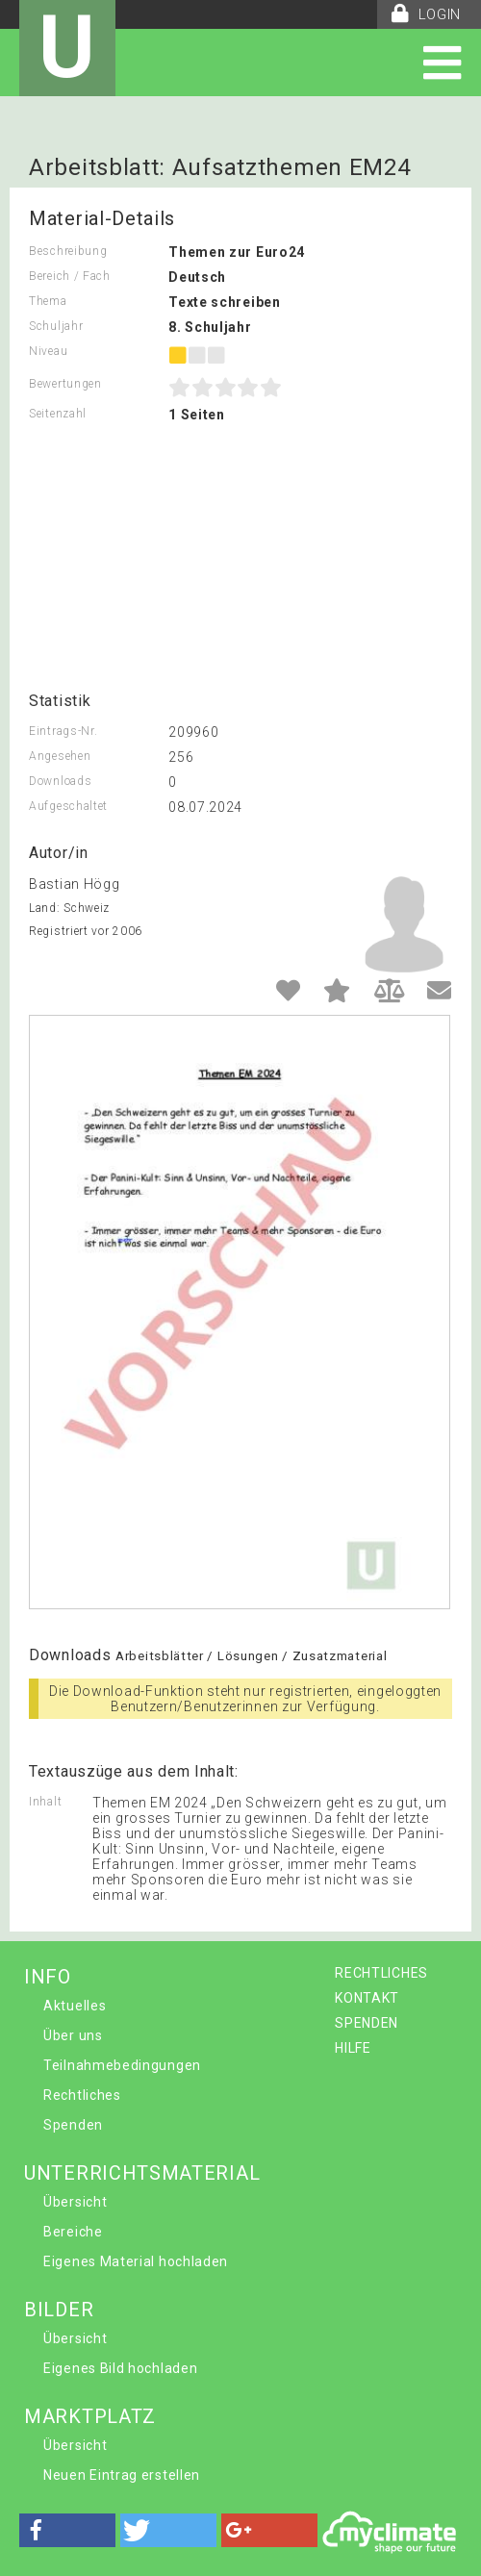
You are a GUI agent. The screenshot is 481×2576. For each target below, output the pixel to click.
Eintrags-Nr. (63, 731)
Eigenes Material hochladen (135, 2261)
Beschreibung (68, 251)
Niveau (48, 351)
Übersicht (75, 2202)
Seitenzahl (58, 413)
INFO (47, 1976)
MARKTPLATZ (90, 2416)
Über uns (73, 2035)
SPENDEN (366, 2023)
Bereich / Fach (70, 276)
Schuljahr (56, 326)
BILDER (58, 2309)
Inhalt (45, 1801)
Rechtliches (82, 2095)
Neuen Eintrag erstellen (121, 2475)
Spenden (73, 2125)
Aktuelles (74, 2005)
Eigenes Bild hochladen (120, 2368)
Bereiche (73, 2231)
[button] (67, 2530)
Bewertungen (65, 384)
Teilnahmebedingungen (122, 2065)
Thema (48, 301)
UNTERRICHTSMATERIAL (142, 2173)
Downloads (60, 781)
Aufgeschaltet (68, 806)
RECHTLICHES (381, 1973)
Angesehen (59, 756)
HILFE (353, 2048)
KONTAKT (367, 1998)
